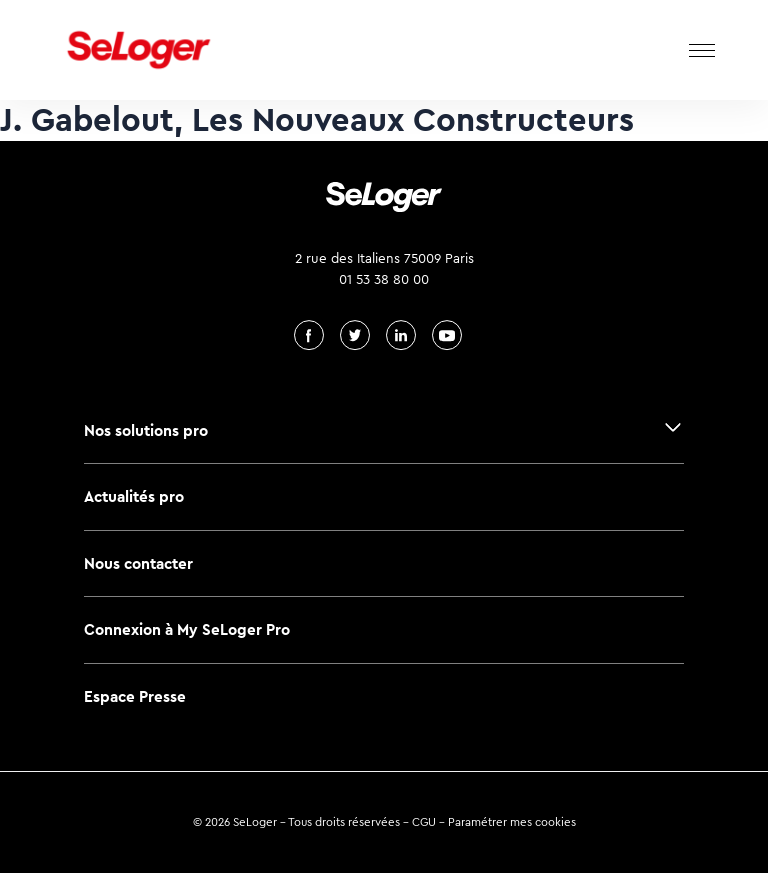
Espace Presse (135, 696)
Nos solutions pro (146, 430)
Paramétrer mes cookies (512, 822)
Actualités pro (134, 496)
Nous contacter (138, 563)
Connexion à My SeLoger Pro (187, 629)
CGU (424, 822)
